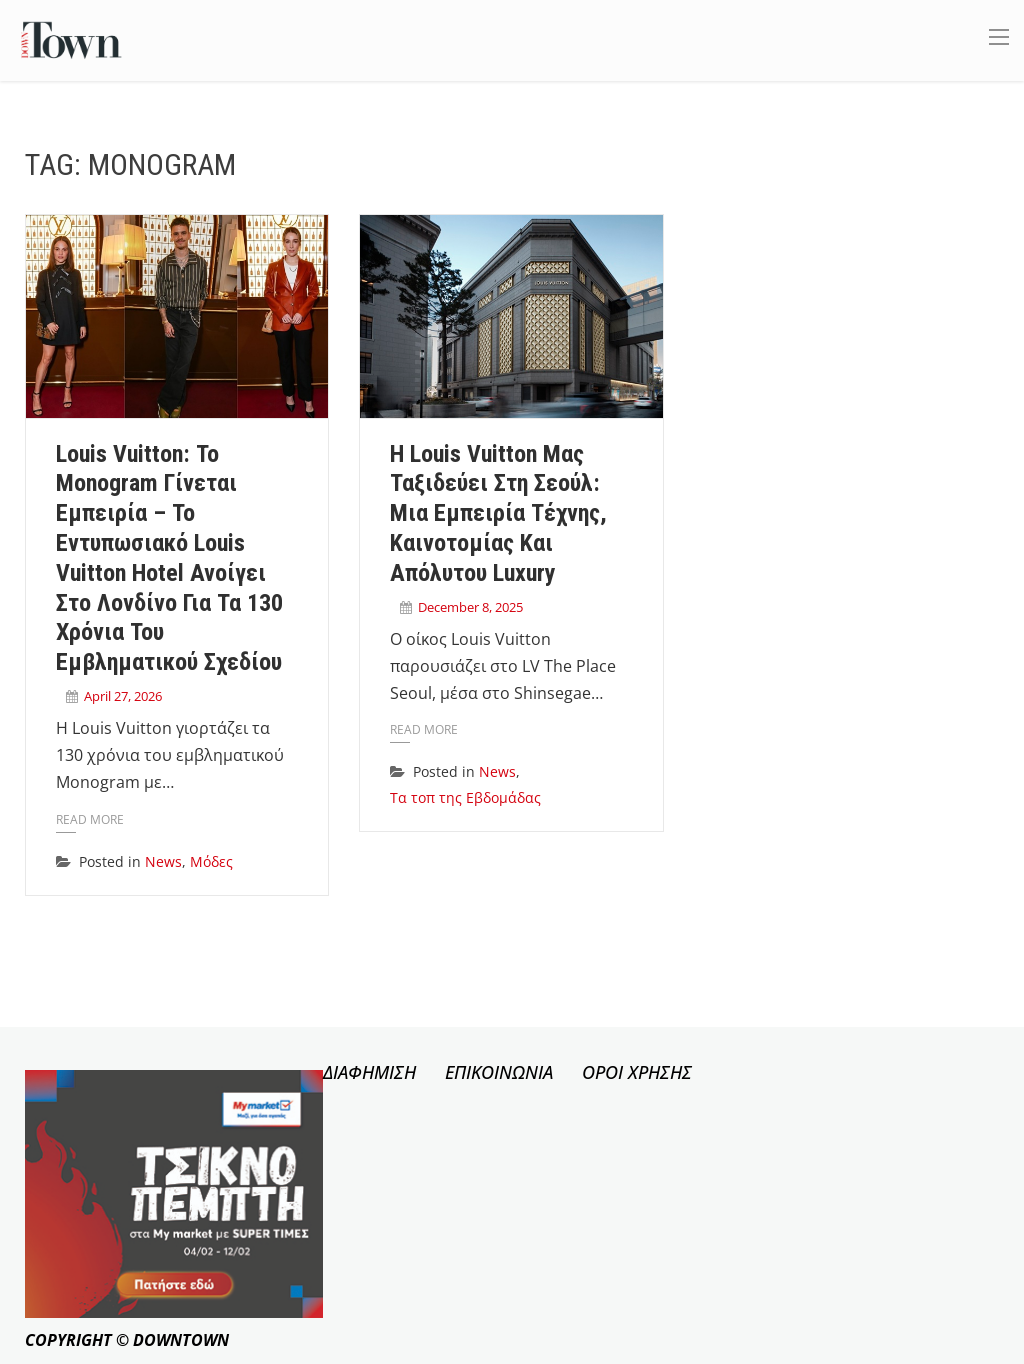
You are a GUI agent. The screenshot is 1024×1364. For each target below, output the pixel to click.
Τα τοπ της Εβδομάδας (465, 797)
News (163, 861)
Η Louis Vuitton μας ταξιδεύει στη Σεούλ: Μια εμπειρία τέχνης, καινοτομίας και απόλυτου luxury (498, 513)
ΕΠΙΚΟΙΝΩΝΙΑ (499, 1072)
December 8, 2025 (470, 607)
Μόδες (211, 861)
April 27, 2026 (123, 696)
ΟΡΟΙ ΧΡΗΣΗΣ (637, 1072)
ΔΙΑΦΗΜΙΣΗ (369, 1072)
